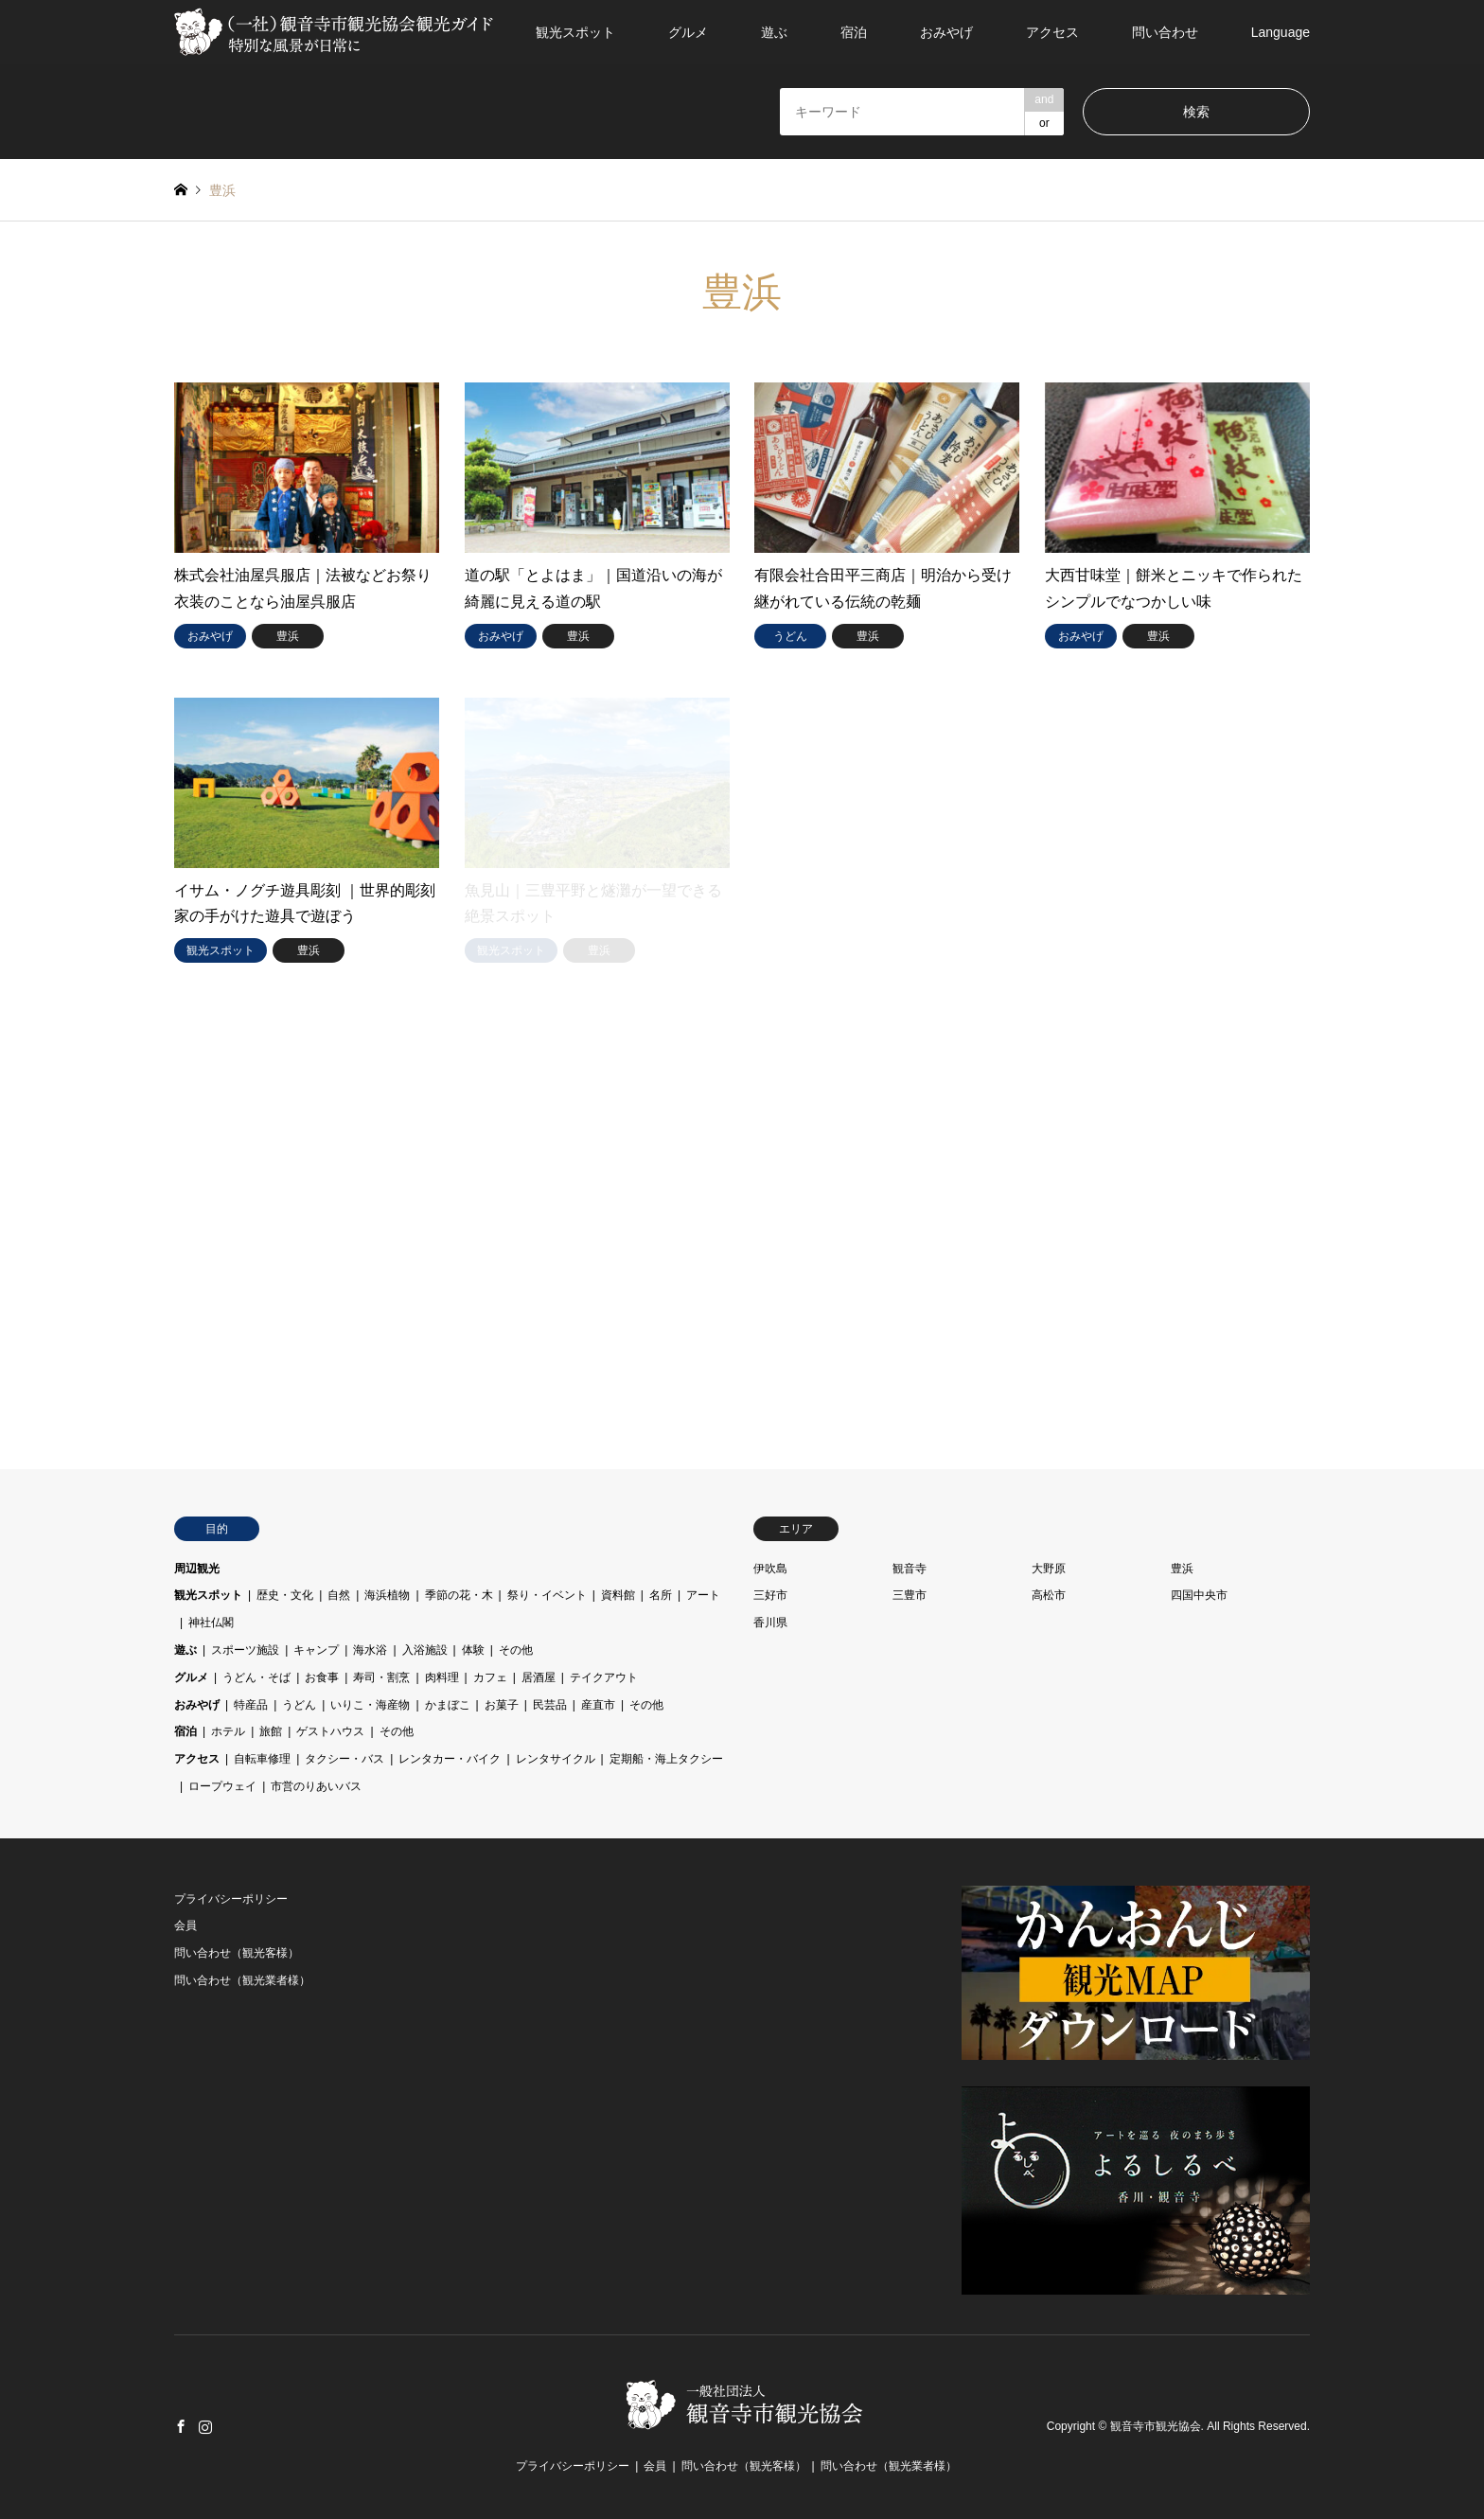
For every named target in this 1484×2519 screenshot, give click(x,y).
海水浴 (370, 1650)
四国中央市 (1199, 1595)
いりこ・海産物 (370, 1705)
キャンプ (316, 1650)
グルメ (688, 32)
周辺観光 (197, 1568)
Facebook (180, 2426)
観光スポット (575, 32)
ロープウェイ (222, 1786)
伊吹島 (770, 1568)
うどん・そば (256, 1677)
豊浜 (1182, 1568)
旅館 (270, 1731)
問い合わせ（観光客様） (236, 1953)
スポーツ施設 (245, 1650)
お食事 (322, 1677)
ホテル (228, 1731)
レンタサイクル (555, 1758)
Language (1280, 32)
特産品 (251, 1705)
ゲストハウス (330, 1731)
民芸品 (550, 1705)
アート (703, 1595)
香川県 (770, 1622)
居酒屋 (538, 1677)
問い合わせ (1165, 32)
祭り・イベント (547, 1595)
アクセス (1052, 32)
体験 (473, 1650)
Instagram (205, 2426)
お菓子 (502, 1705)
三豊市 (909, 1595)
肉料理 (442, 1677)
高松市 (1049, 1595)
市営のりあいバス (316, 1786)
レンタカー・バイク (449, 1758)
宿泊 (853, 32)
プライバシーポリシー (231, 1899)
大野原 (1049, 1568)
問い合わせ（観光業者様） (242, 1980)
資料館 (618, 1595)
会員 (185, 1925)
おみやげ (946, 32)
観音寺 (909, 1568)
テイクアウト (604, 1677)
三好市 (770, 1595)
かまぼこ (447, 1705)
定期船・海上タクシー (666, 1758)
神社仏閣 (211, 1622)
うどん (299, 1705)
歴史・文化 (284, 1595)
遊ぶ (774, 32)
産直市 (598, 1705)
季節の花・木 (459, 1595)
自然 (338, 1595)
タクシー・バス (344, 1758)
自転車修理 (262, 1758)
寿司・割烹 (381, 1677)
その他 (516, 1650)
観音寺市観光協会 (1155, 2426)
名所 (660, 1595)
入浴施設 (425, 1650)
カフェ (490, 1677)
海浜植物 (387, 1595)
